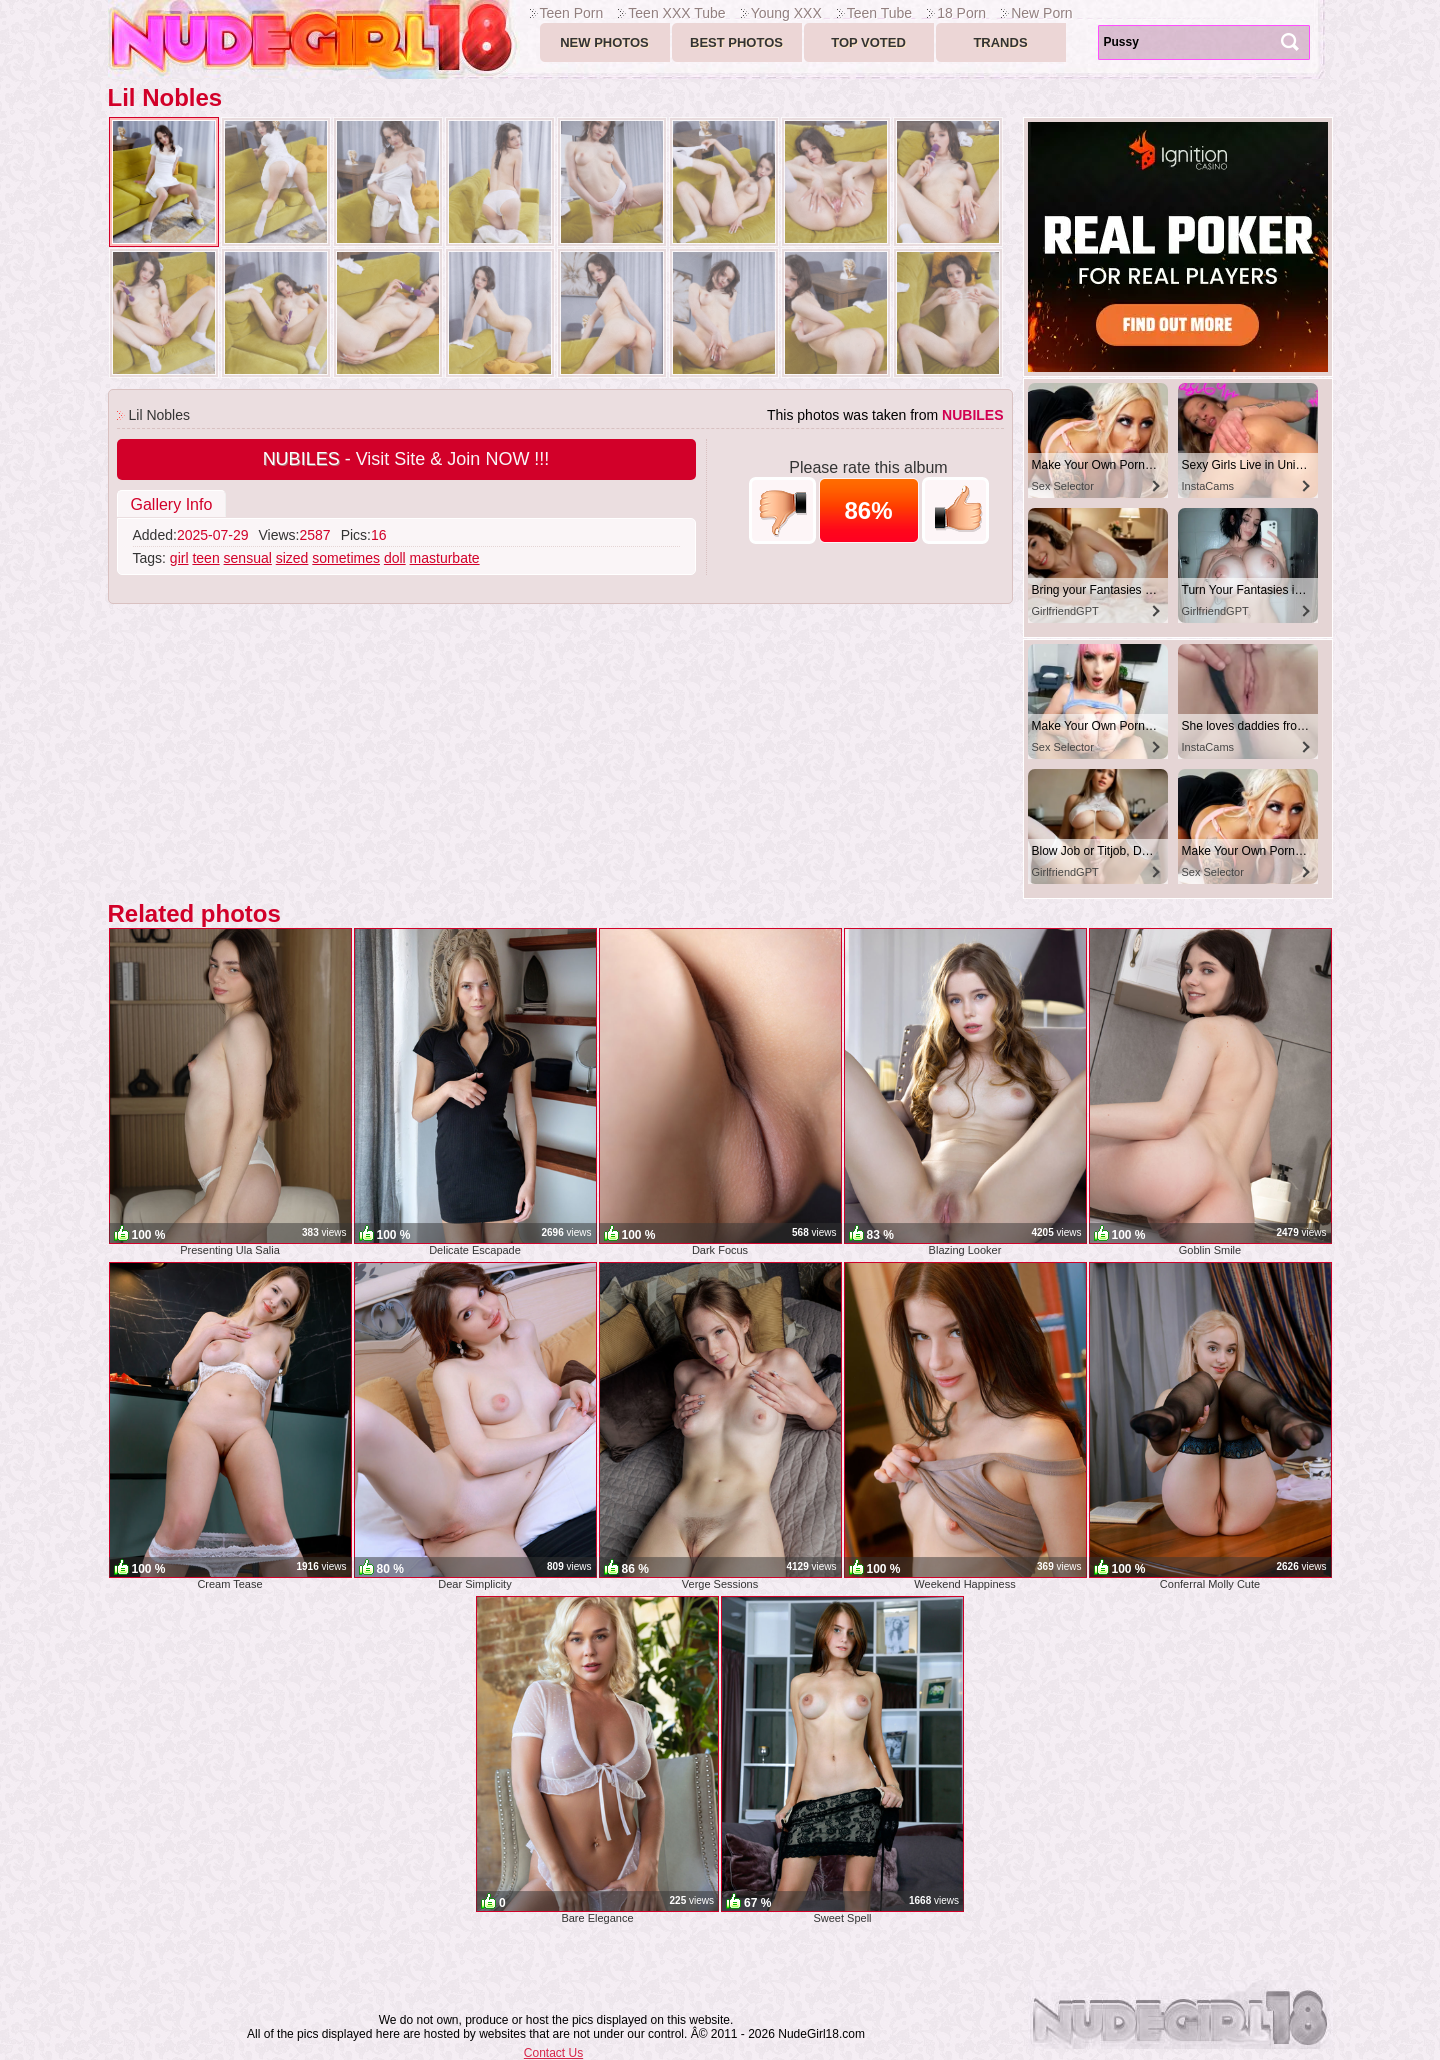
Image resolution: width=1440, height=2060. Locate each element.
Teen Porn (572, 13)
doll (395, 558)
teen (205, 558)
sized (292, 558)
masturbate (445, 558)
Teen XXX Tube (676, 13)
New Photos (604, 42)
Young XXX (786, 13)
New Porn (1041, 13)
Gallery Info (172, 504)
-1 (782, 510)
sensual (248, 558)
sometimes (346, 558)
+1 (955, 510)
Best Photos (736, 42)
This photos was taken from (885, 415)
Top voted (868, 42)
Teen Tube (879, 13)
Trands (1000, 42)
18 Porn (961, 13)
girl (179, 558)
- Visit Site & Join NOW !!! (406, 459)
